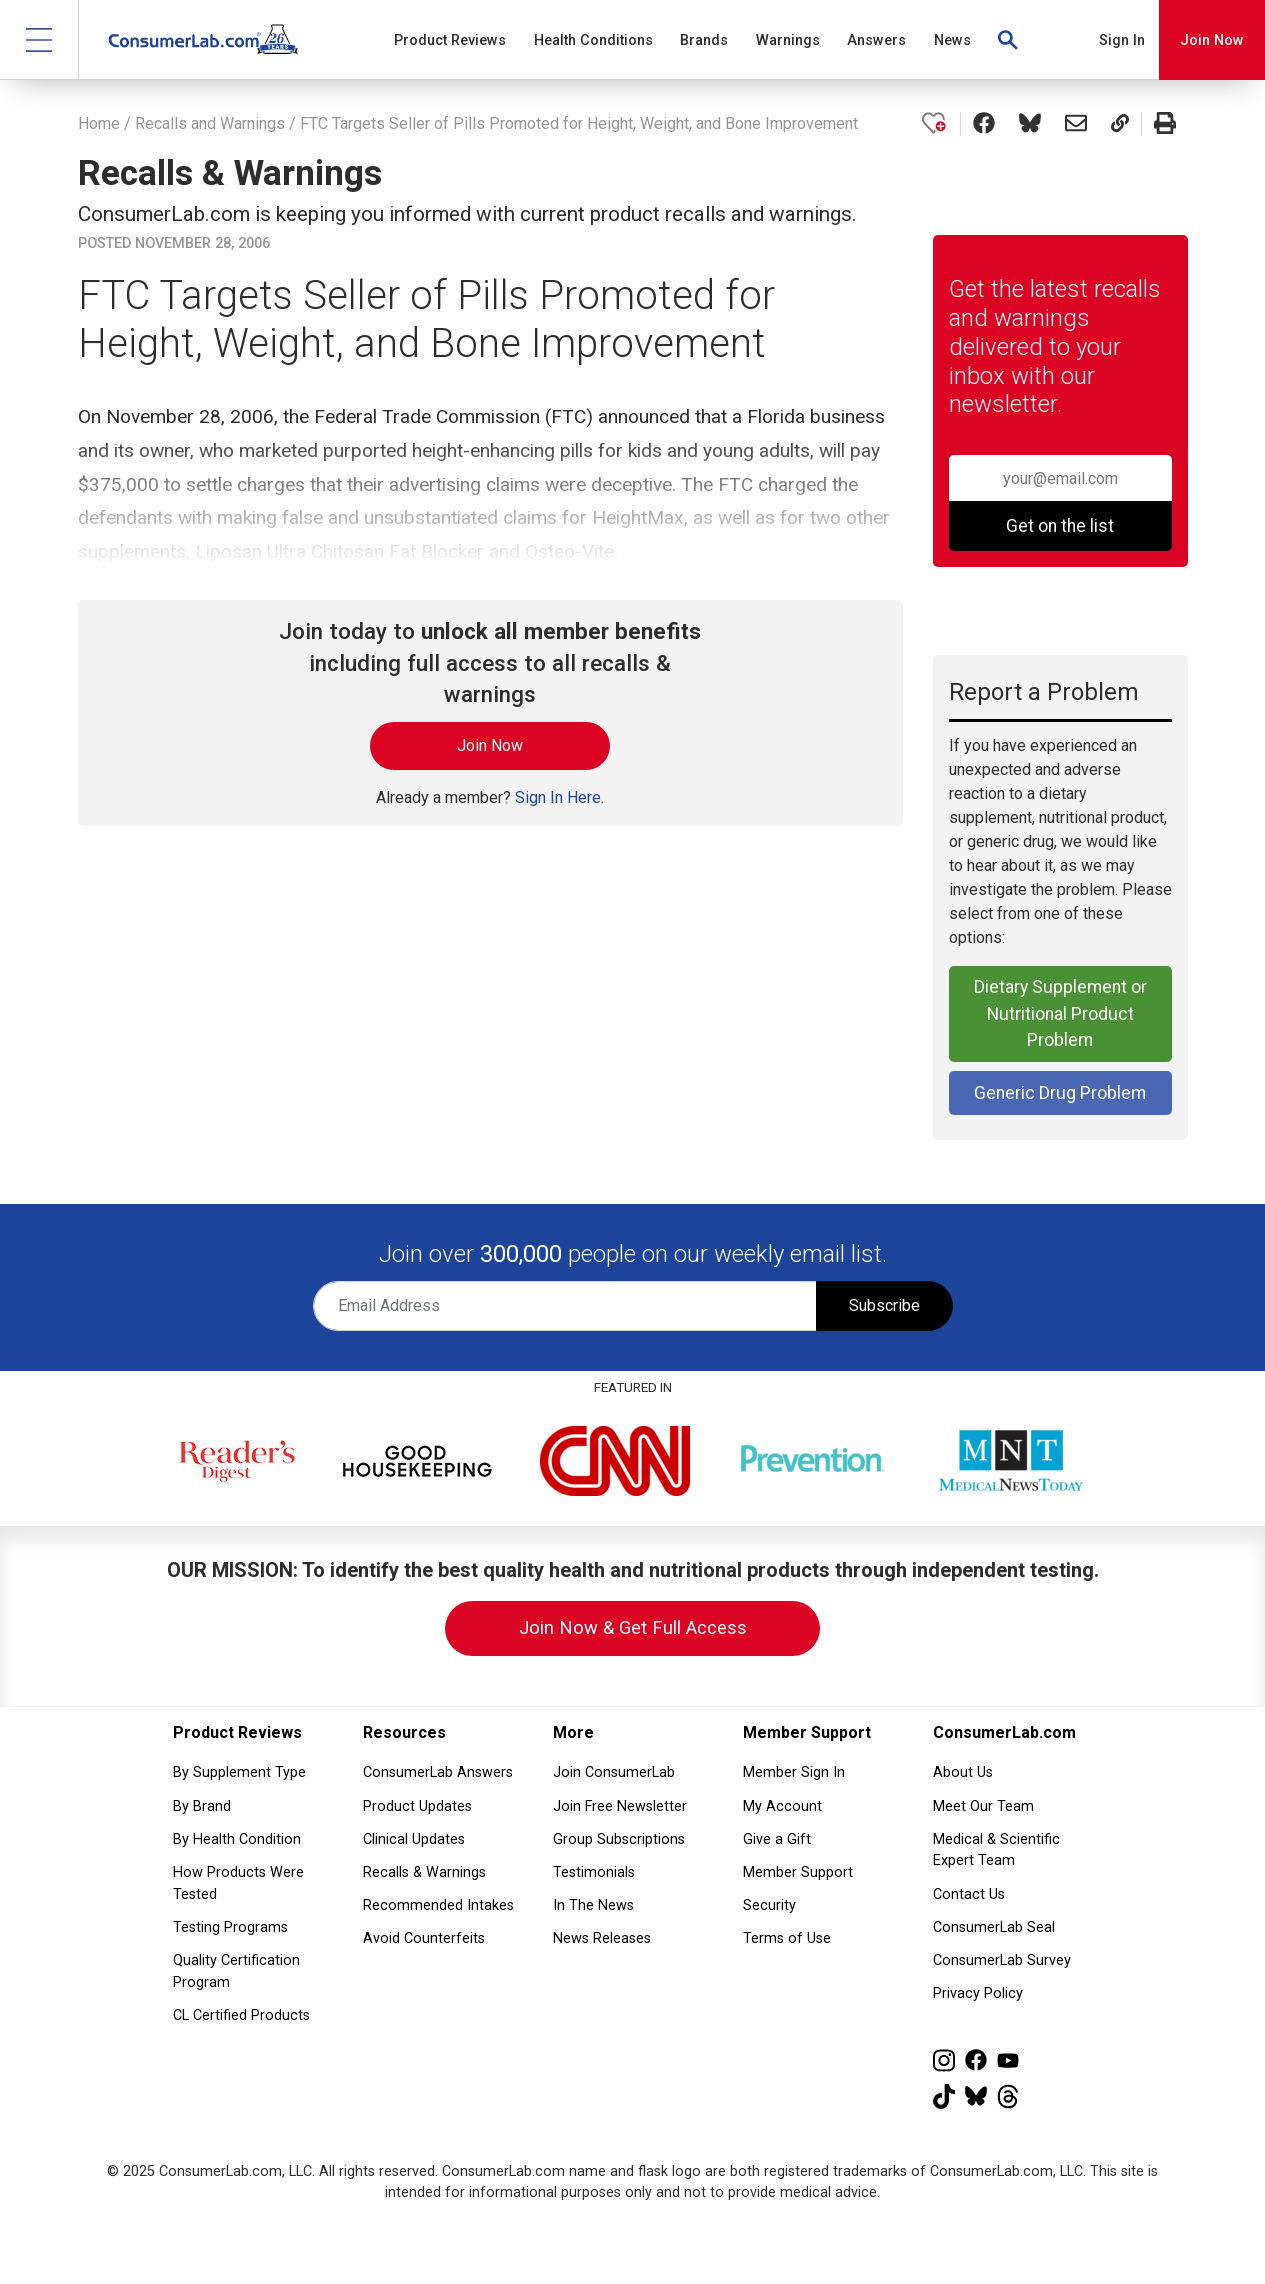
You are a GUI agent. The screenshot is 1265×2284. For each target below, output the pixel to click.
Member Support (798, 1872)
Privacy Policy (978, 1993)
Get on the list (1060, 526)
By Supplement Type (239, 1772)
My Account (782, 1806)
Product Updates (417, 1806)
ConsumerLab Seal (994, 1927)
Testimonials (594, 1872)
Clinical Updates (414, 1839)
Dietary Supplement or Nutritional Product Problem (1060, 1013)
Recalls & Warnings (424, 1872)
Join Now (1212, 40)
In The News (593, 1905)
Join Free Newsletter (620, 1806)
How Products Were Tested (238, 1883)
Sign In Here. (559, 797)
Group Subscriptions (619, 1839)
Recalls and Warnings (210, 123)
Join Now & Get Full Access (633, 1627)
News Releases (602, 1938)
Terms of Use (787, 1938)
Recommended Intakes (438, 1905)
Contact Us (969, 1894)
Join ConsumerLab (614, 1772)
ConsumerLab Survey (1002, 1960)
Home (99, 123)
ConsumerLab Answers (438, 1772)
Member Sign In (794, 1772)
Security (769, 1905)
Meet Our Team (983, 1806)
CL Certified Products (241, 2015)
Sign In (1122, 40)
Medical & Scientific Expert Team (996, 1850)
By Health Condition (237, 1839)
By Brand (202, 1806)
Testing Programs (230, 1927)
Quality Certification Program (236, 1971)
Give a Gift (777, 1839)
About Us (963, 1772)
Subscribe (884, 1305)
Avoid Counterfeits (424, 1938)
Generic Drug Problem (1060, 1093)
